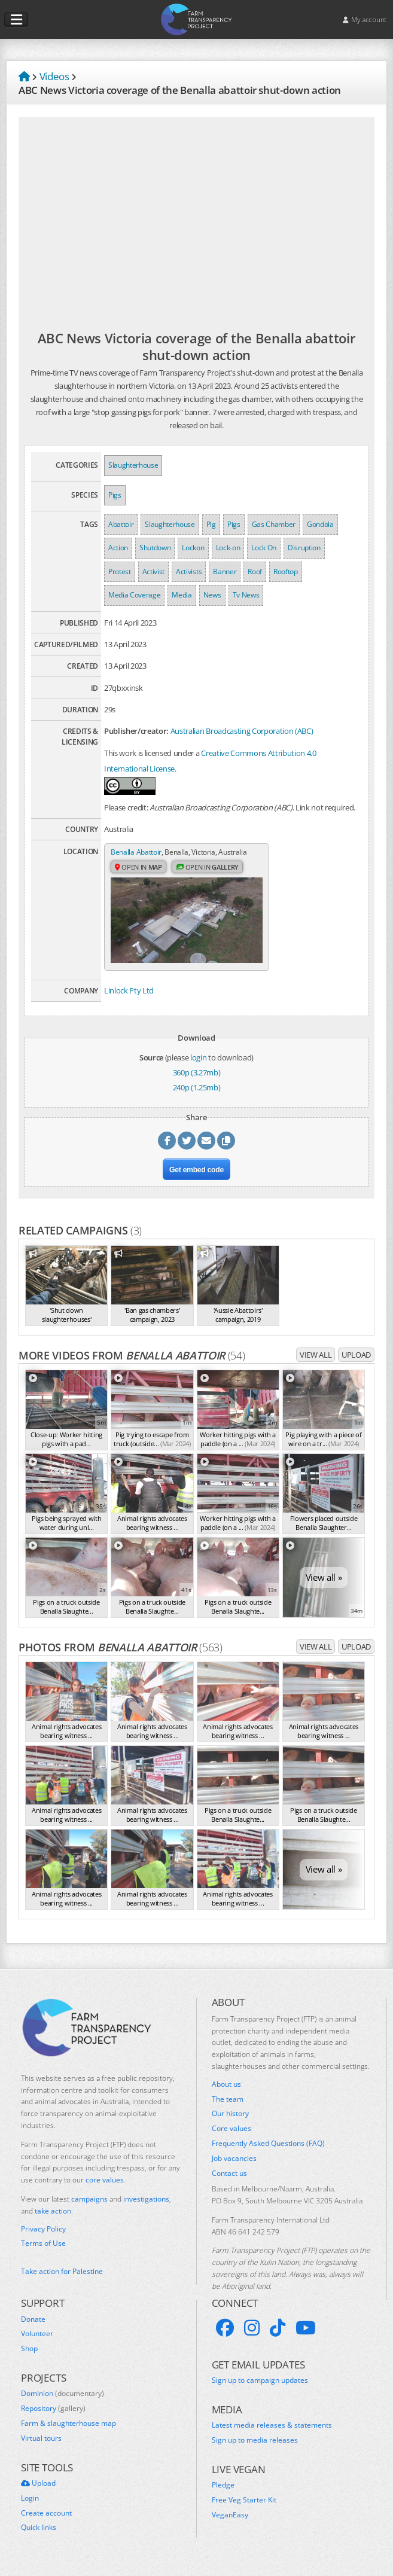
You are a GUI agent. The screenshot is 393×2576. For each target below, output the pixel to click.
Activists (189, 571)
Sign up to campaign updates (260, 2390)
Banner (224, 571)
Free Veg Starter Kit (244, 2509)
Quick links (38, 2537)
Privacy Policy (43, 2238)
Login (30, 2508)
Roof (255, 571)
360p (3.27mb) (197, 1082)
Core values (231, 2138)
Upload (356, 1364)
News (212, 595)
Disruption (304, 547)
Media (181, 595)
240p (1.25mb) (197, 1097)
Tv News (246, 595)
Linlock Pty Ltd (129, 1000)
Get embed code (196, 1179)
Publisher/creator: (136, 730)
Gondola (320, 524)
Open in (140, 879)
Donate (33, 2329)
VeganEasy (230, 2524)
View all (315, 1364)
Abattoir (120, 524)
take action (53, 2220)
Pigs (114, 495)
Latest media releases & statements (272, 2435)
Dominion (62, 2403)
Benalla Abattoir (137, 852)
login (198, 1067)
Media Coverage (134, 595)
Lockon (193, 547)
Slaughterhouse (133, 465)
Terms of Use (43, 2253)
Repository (53, 2418)
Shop (29, 2358)
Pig (211, 524)
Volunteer (37, 2343)
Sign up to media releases (255, 2450)
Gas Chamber (273, 524)
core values (105, 2189)
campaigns (89, 2208)
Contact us (229, 2183)
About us (226, 2094)
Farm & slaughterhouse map (68, 2433)
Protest (119, 571)
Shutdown (154, 547)
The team (227, 2109)
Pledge (223, 2494)
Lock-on (228, 547)
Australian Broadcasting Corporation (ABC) (241, 730)
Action (118, 547)
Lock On (263, 547)
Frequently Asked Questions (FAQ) (268, 2153)
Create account (46, 2523)
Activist (153, 571)
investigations (146, 2208)
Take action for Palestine (62, 2281)
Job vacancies (234, 2168)
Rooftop (285, 571)
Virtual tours (41, 2448)
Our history (230, 2123)
